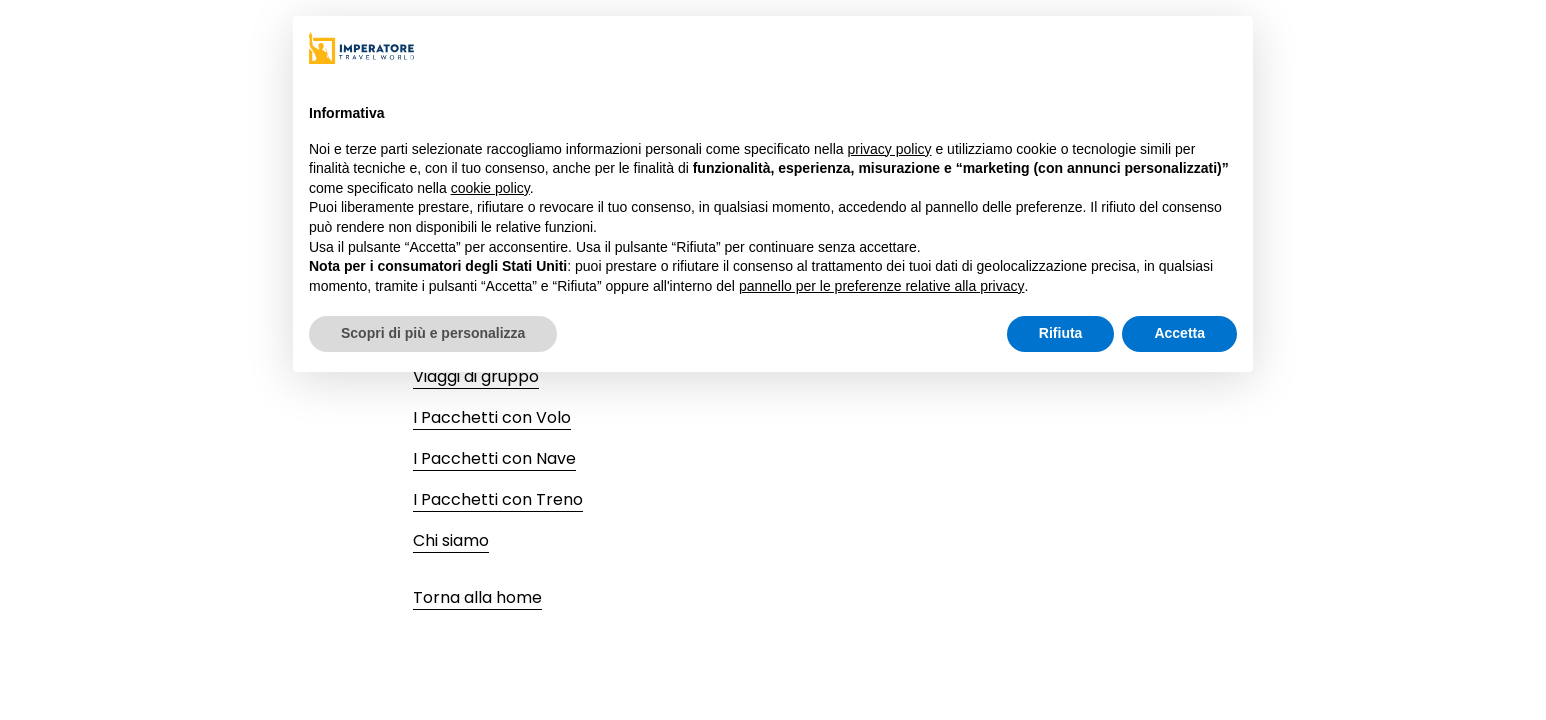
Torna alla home (477, 597)
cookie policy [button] (490, 188)
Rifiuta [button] (1061, 333)
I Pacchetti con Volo (492, 417)
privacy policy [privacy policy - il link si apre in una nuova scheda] (890, 149)
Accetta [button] (1179, 333)
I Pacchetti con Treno (498, 499)
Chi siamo (451, 540)
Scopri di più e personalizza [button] (433, 333)
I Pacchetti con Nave (494, 458)
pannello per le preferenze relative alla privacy (882, 286)
